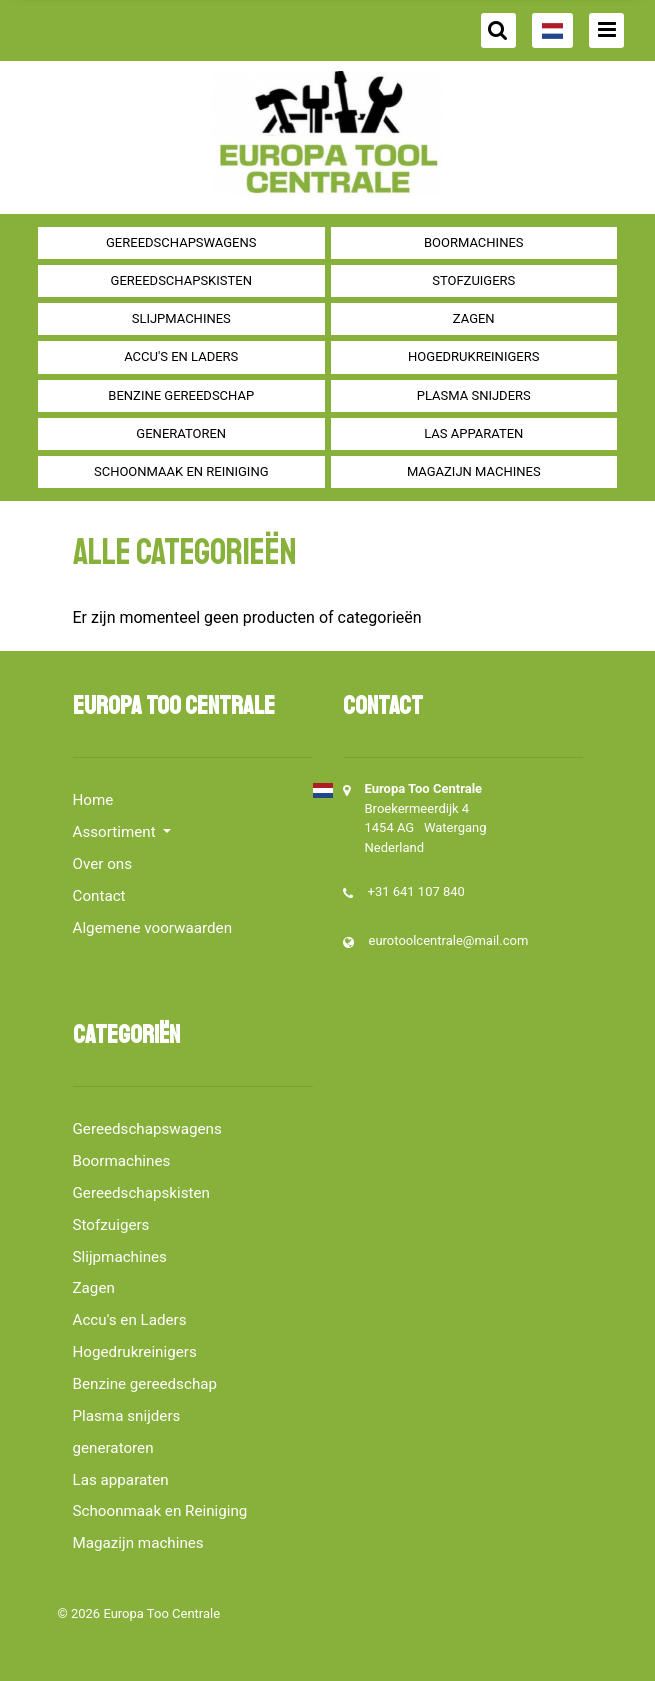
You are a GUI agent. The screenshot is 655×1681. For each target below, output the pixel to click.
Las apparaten (473, 433)
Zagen (474, 318)
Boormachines (474, 242)
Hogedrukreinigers (473, 356)
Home (93, 800)
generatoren (181, 433)
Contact (99, 896)
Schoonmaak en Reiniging (181, 471)
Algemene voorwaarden (153, 928)
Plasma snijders (474, 395)
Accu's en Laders (181, 356)
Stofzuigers (473, 280)
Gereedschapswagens (181, 242)
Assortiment (116, 832)
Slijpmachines (181, 318)
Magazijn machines (474, 471)
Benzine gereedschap (181, 395)
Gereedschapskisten (181, 280)
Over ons (103, 864)
